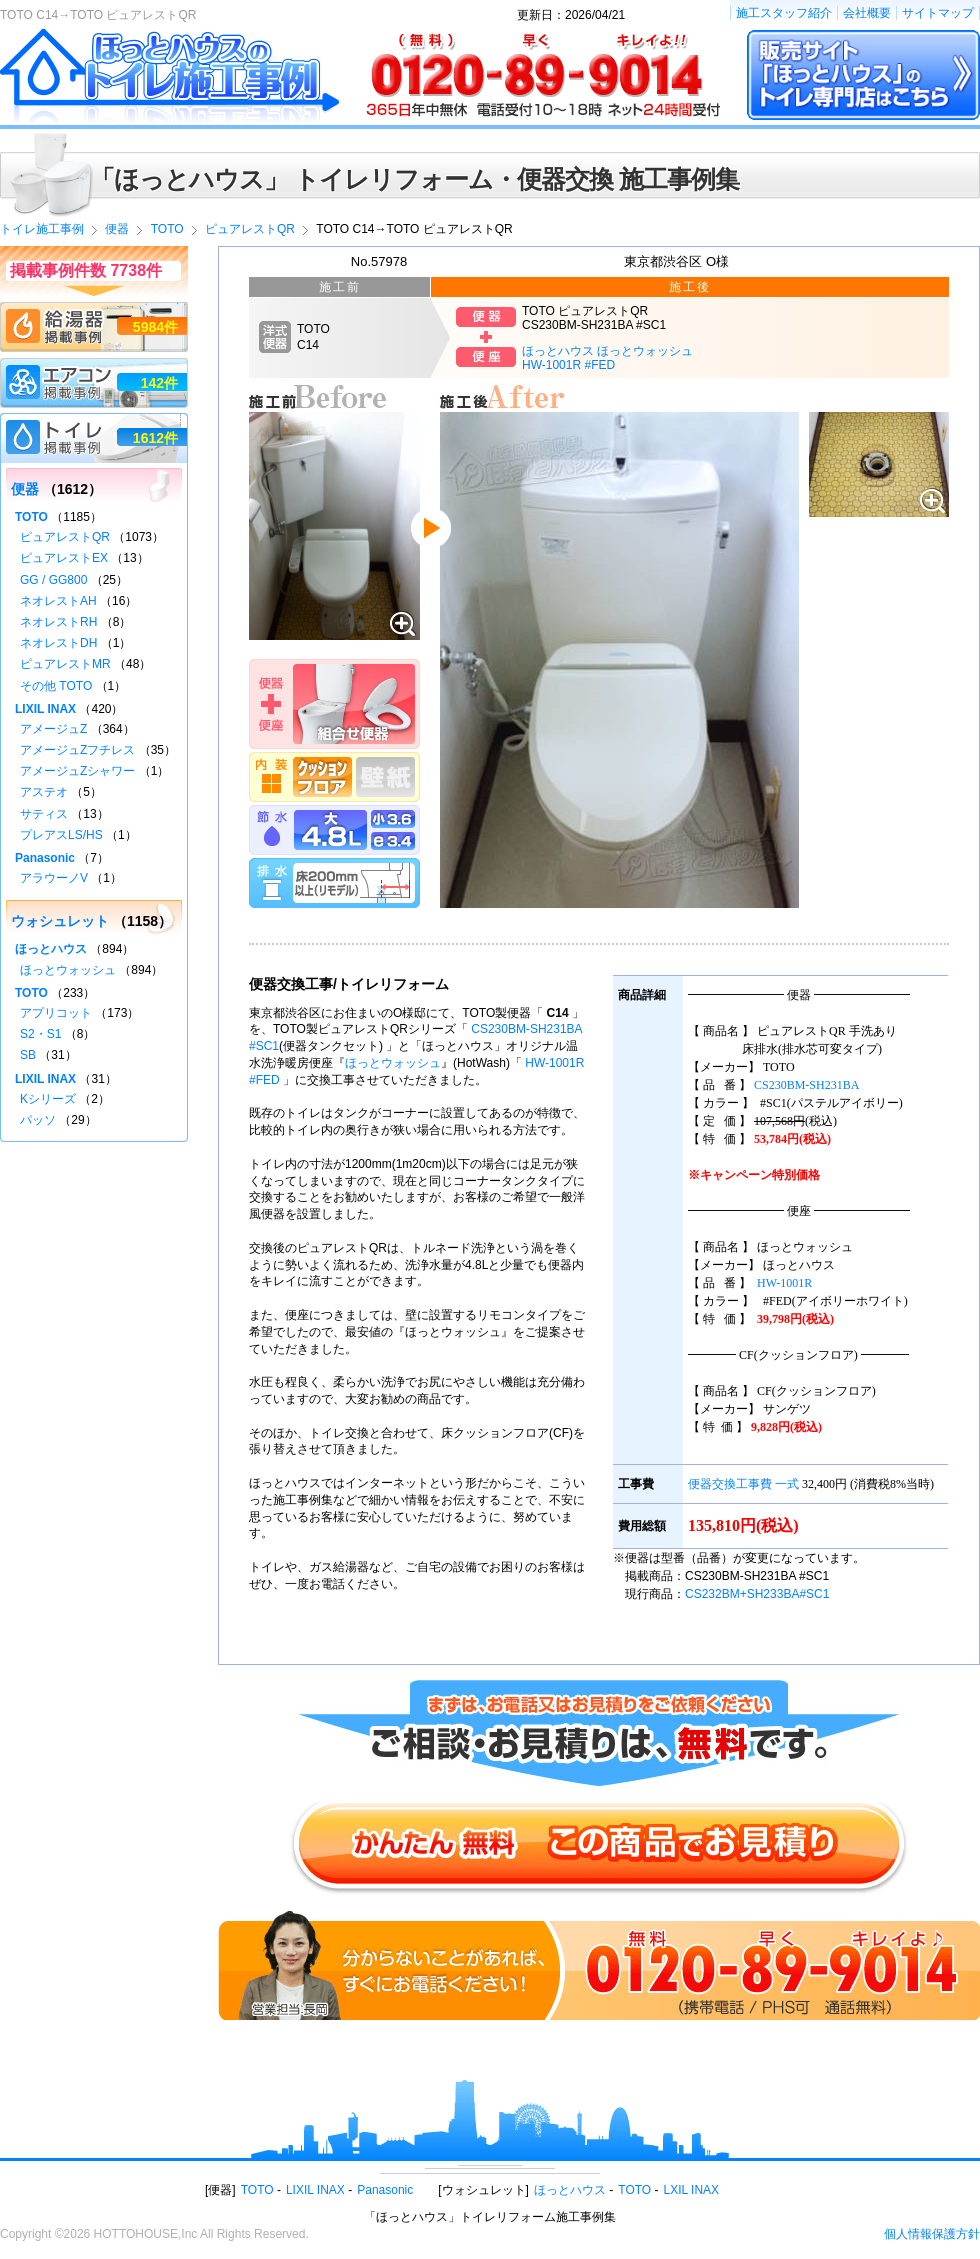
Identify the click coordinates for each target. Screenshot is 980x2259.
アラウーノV (54, 878)
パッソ (38, 1120)
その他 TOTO (56, 686)
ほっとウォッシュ (393, 1063)
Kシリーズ (48, 1099)
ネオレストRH (58, 622)
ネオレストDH (58, 643)
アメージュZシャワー (77, 771)
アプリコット (56, 1013)
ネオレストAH (58, 601)
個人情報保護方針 (932, 2234)
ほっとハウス (51, 949)
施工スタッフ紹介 (784, 13)
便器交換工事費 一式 (743, 1484)
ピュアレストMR (65, 664)
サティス (44, 814)
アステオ (44, 792)
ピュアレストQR (65, 537)
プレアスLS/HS (61, 835)
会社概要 (867, 13)
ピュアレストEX (64, 558)
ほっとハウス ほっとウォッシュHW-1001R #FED (607, 358)
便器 (25, 489)
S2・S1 (40, 1034)
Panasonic (45, 858)
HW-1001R (784, 1283)
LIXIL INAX (45, 709)
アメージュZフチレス (77, 750)
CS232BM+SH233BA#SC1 (757, 1594)
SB (28, 1055)
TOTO (31, 517)
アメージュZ (53, 729)
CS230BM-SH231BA (806, 1085)
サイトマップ (938, 13)
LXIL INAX (692, 2190)
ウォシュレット (60, 921)
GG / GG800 (53, 580)
